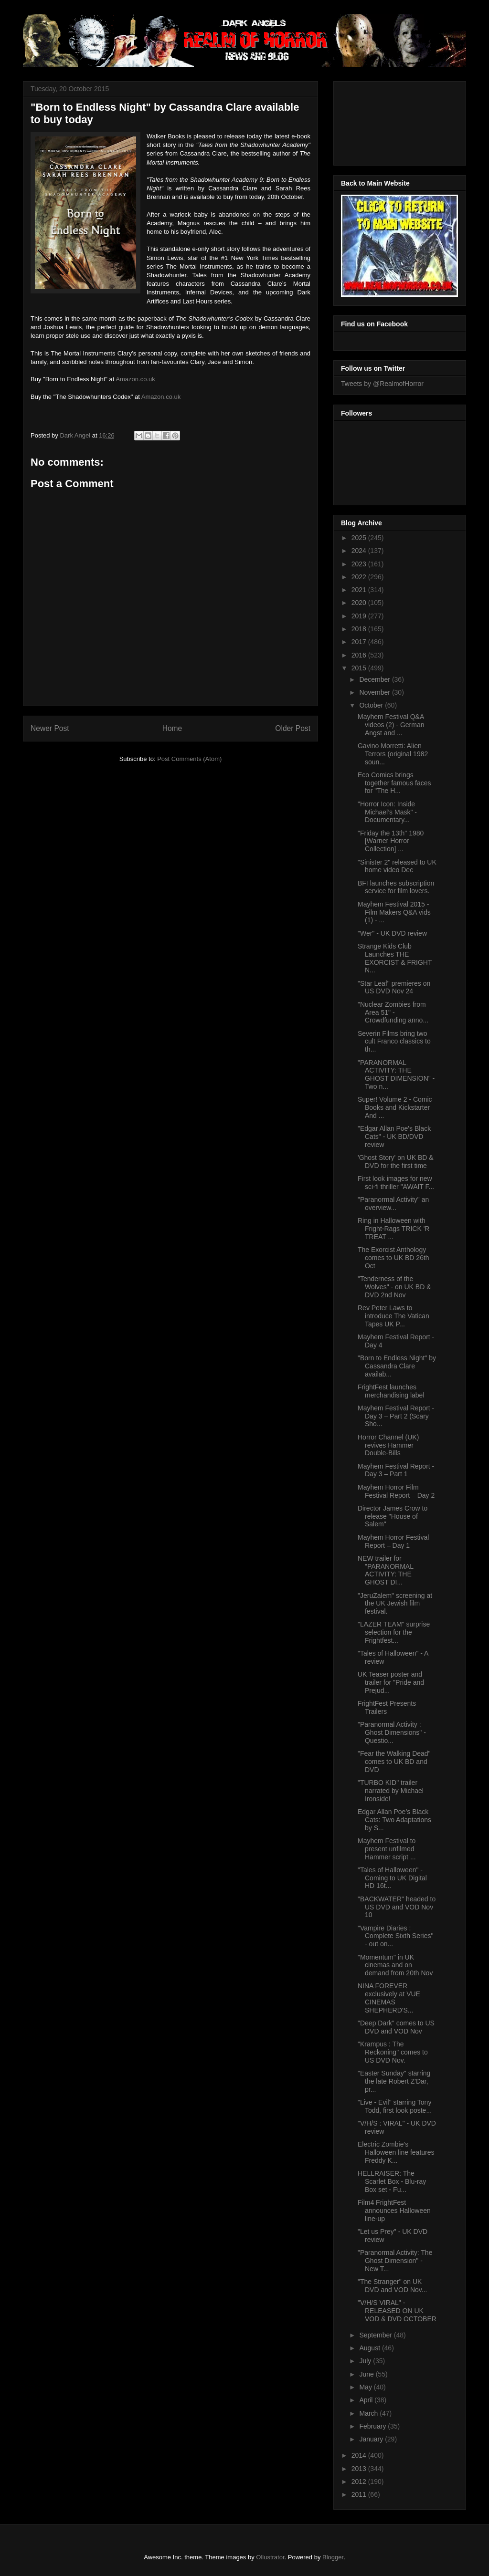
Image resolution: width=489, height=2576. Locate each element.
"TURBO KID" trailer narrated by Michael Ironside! (391, 1791)
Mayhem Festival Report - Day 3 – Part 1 (396, 1470)
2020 (359, 602)
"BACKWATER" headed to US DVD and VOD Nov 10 (397, 1907)
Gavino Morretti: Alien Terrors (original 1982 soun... (393, 754)
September (376, 2335)
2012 (359, 2481)
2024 (359, 550)
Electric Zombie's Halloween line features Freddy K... (396, 2152)
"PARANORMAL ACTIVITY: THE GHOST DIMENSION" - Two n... (396, 1074)
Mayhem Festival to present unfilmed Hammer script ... (387, 1849)
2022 (359, 577)
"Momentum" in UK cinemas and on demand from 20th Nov (395, 1965)
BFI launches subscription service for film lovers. (396, 887)
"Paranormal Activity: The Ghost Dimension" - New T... (395, 2261)
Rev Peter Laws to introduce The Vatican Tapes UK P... (393, 1316)
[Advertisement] (384, 120)
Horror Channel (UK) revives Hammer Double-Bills (388, 1445)
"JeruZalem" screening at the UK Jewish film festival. (395, 1604)
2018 (359, 629)
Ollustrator (270, 2557)
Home (172, 728)
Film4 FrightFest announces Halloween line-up (394, 2210)
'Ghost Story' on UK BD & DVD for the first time (396, 1161)
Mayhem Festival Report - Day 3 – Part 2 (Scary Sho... (396, 1416)
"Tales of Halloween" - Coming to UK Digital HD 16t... (392, 1878)
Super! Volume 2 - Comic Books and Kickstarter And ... (395, 1107)
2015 (359, 668)
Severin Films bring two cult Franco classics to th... (394, 1041)
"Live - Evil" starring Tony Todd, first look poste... (395, 2106)
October (372, 705)
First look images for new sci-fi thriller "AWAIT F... (396, 1182)
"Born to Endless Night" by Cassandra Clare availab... (397, 1366)
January (372, 2439)
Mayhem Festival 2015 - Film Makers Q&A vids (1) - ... (394, 912)
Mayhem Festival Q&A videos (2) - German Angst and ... (391, 725)
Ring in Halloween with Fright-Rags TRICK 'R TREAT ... (393, 1229)
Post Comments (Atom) (189, 758)
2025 (359, 538)
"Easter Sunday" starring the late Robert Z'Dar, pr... (394, 2081)
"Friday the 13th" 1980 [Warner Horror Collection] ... (391, 841)
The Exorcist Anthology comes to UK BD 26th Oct (393, 1258)
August (370, 2348)
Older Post (292, 728)
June (367, 2374)
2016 (359, 655)
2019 (359, 616)
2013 (359, 2468)
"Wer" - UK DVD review (392, 933)
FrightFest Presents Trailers (387, 1707)
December (375, 679)
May (366, 2387)
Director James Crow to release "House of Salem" (392, 1516)
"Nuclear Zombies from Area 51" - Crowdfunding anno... (393, 1012)
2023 (359, 564)
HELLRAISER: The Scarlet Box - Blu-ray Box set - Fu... (392, 2181)
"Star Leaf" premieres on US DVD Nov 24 (394, 987)
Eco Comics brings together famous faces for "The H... (394, 783)
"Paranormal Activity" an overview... (393, 1203)
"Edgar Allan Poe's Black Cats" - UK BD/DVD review (394, 1136)
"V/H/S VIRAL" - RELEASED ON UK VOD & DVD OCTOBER (397, 2311)
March (369, 2413)
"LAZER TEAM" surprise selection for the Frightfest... (394, 1632)
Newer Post (50, 728)
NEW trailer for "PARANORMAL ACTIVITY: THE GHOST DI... (385, 1570)
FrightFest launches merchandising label (391, 1391)
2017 (359, 642)
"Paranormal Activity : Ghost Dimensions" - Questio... (392, 1732)
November (375, 692)
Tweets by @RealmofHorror (382, 383)
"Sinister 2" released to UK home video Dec (397, 866)
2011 (359, 2494)
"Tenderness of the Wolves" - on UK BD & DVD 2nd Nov (394, 1287)
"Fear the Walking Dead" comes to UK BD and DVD (394, 1761)
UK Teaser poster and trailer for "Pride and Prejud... (391, 1682)
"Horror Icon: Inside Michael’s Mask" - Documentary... (387, 812)
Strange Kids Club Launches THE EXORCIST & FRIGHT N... (395, 958)
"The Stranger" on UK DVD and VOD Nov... (392, 2286)
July (366, 2361)
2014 (359, 2455)
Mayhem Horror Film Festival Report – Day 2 (396, 1491)
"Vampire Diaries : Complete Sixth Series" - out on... (395, 1936)
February (373, 2426)
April (366, 2400)
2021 (359, 590)
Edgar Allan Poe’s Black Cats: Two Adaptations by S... (394, 1820)
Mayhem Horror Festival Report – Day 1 (393, 1541)
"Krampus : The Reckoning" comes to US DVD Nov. (393, 2052)
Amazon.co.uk (135, 379)
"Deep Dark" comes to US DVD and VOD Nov (396, 2027)
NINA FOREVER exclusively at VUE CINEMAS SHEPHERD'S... (389, 1997)
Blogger (332, 2557)
